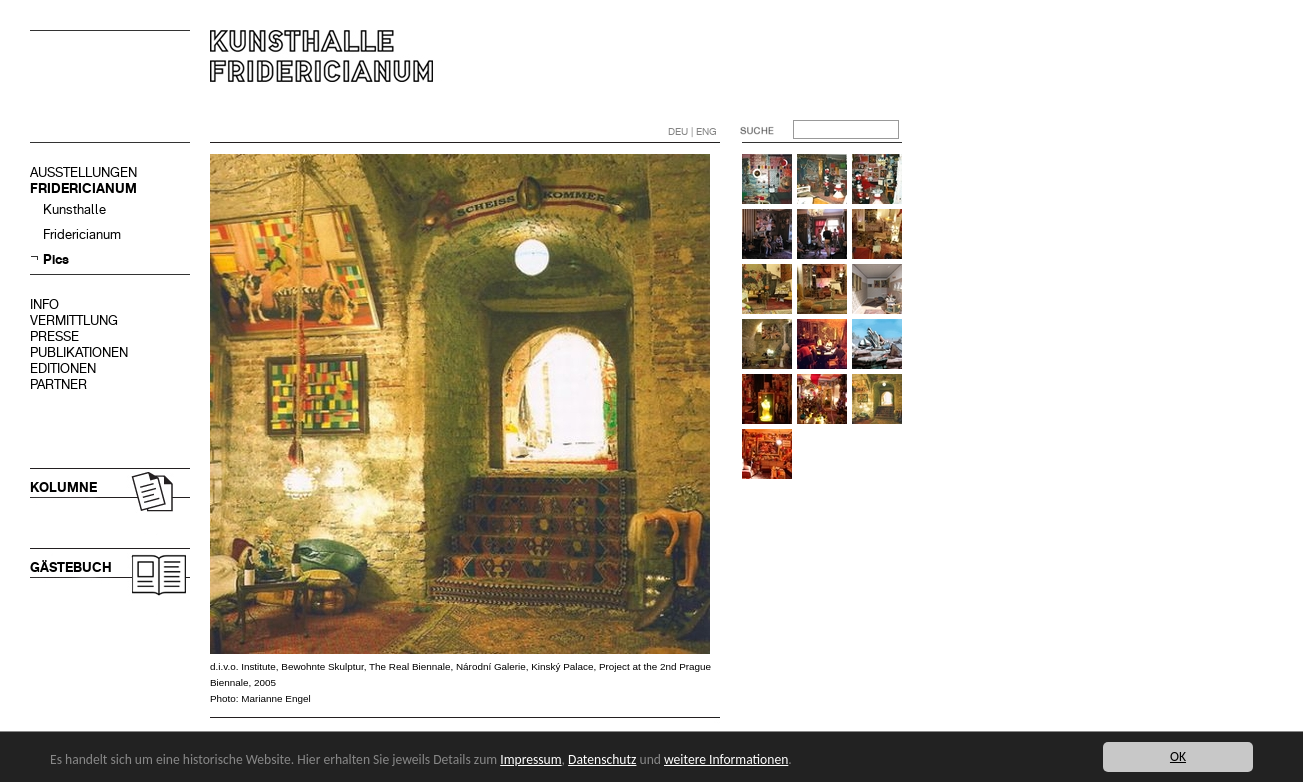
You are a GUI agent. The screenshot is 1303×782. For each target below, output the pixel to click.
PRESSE (54, 336)
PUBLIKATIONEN (79, 352)
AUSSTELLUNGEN (83, 172)
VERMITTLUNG (74, 320)
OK (1178, 756)
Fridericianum (82, 234)
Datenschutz (602, 759)
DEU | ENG (692, 131)
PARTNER (58, 384)
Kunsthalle (74, 209)
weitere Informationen (726, 759)
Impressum (530, 759)
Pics (56, 259)
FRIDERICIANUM (83, 188)
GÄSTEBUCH (71, 567)
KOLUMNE (63, 487)
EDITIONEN (63, 368)
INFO (44, 304)
